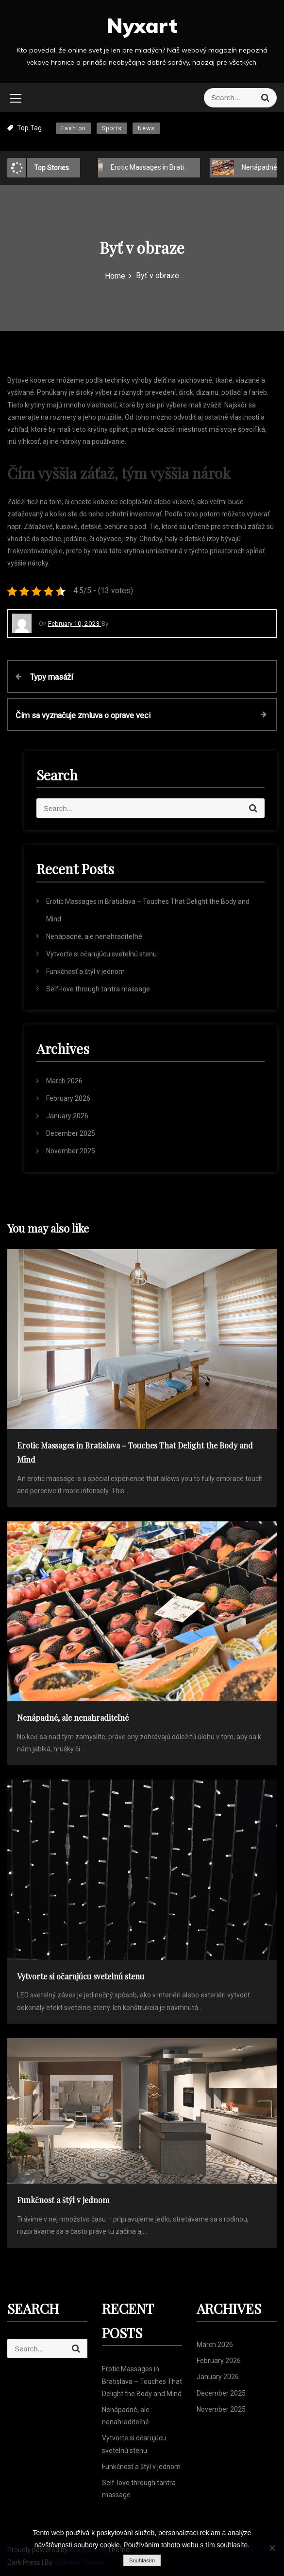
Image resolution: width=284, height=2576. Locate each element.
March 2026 (64, 1081)
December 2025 (70, 1133)
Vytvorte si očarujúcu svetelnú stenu (101, 954)
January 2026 (67, 1116)
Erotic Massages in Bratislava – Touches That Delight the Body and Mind (142, 2381)
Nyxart (142, 25)
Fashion (73, 128)
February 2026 (68, 1098)
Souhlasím (142, 2560)
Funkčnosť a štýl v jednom (85, 971)
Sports (112, 128)
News (146, 128)
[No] (272, 2548)
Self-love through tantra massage (98, 989)
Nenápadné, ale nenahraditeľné (94, 936)
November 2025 (70, 1151)
